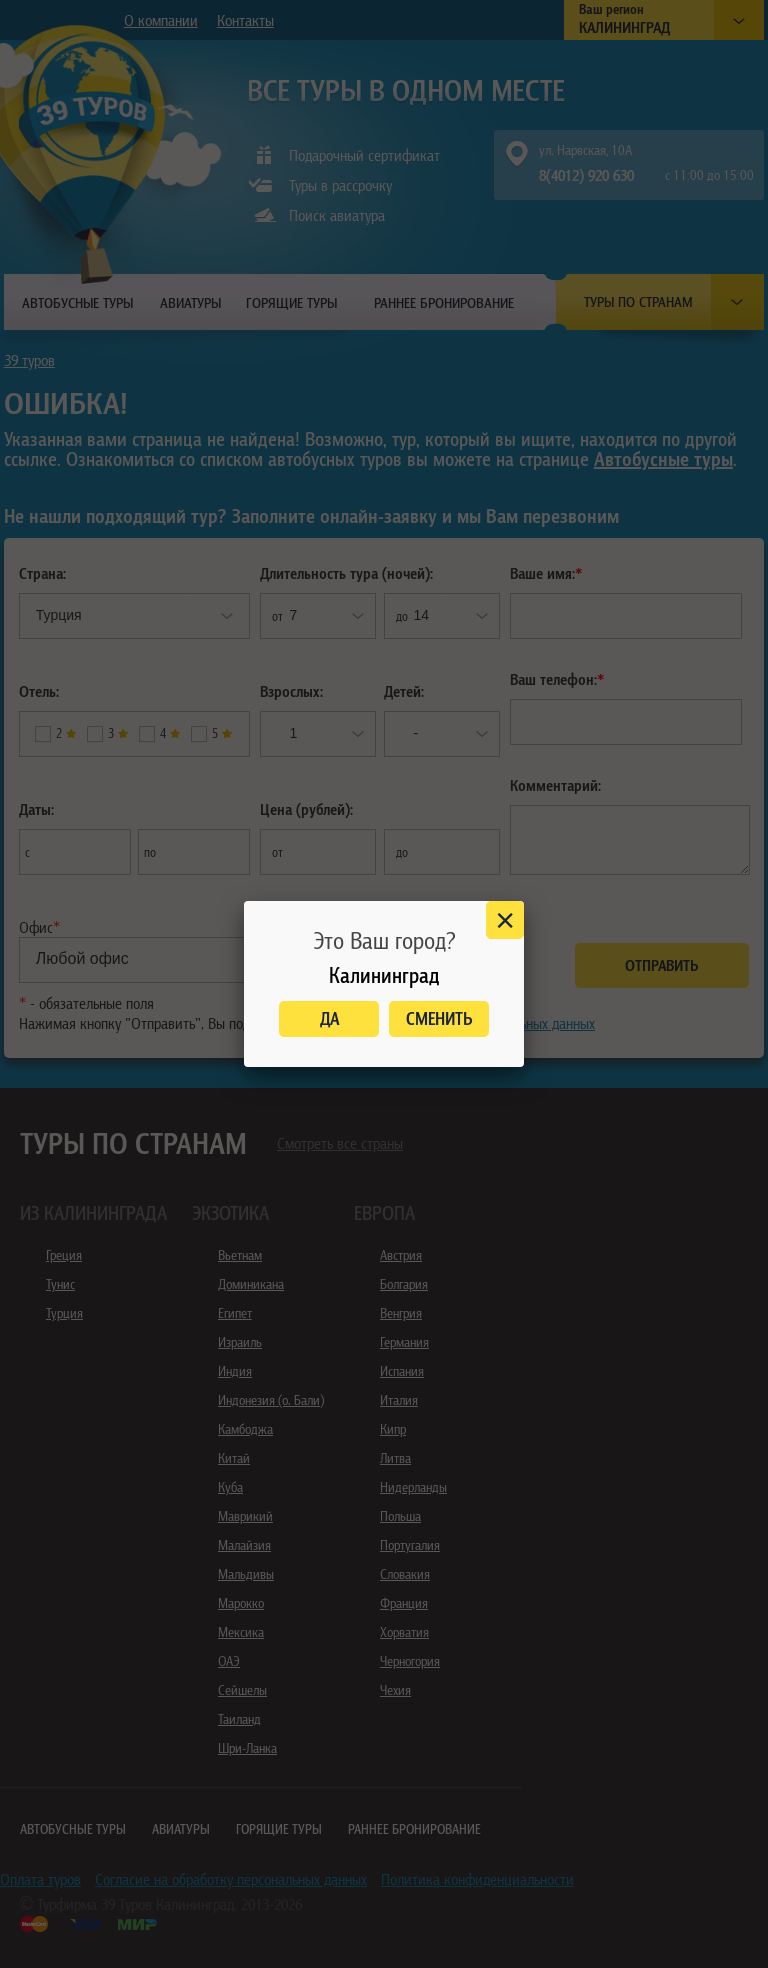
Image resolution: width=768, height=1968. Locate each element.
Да (329, 1018)
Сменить (439, 1018)
